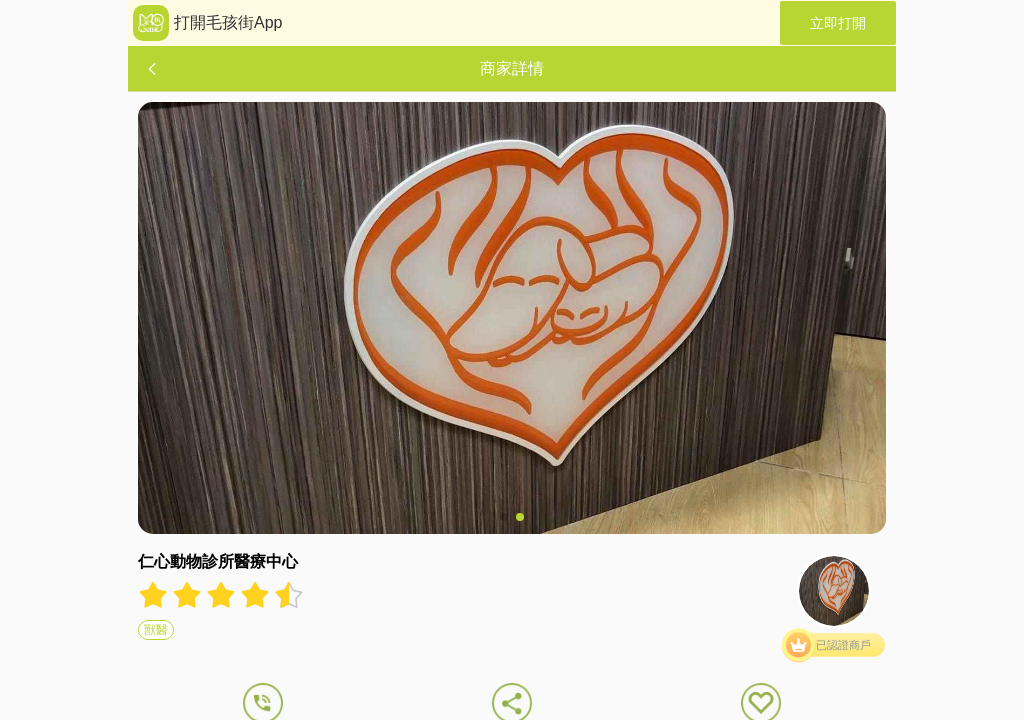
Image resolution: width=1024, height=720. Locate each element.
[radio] (155, 595)
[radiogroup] (221, 595)
